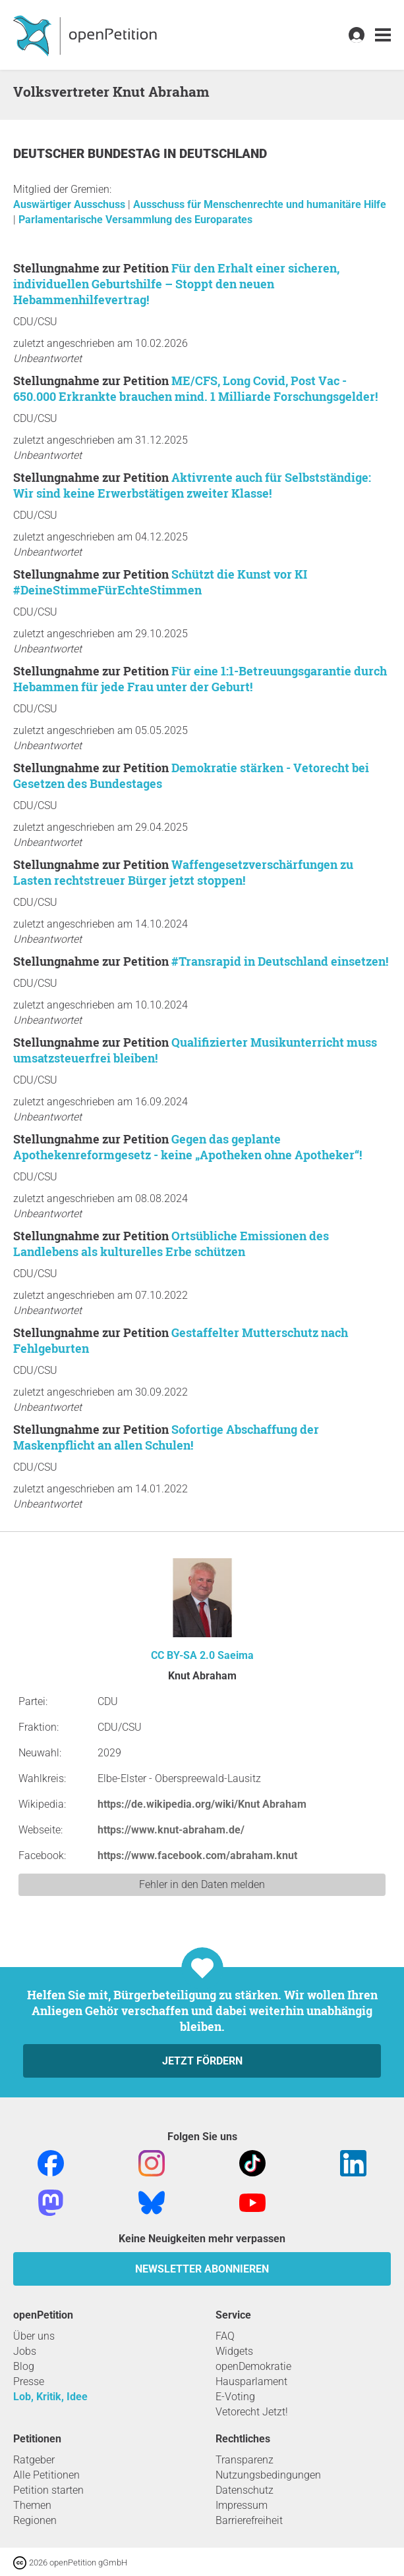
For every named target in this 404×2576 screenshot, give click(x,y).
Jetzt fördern (202, 2061)
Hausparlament (251, 2381)
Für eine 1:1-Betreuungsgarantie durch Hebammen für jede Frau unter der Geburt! (200, 679)
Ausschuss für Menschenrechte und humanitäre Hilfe (259, 204)
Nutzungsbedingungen (268, 2475)
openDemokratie (253, 2366)
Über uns (34, 2336)
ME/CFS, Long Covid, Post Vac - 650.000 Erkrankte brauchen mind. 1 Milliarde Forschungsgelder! (195, 388)
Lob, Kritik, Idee (50, 2396)
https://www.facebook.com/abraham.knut (197, 1855)
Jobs (24, 2351)
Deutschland (223, 153)
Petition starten (48, 2490)
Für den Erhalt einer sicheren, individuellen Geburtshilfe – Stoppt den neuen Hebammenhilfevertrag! (176, 283)
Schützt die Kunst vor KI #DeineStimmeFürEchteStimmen (160, 582)
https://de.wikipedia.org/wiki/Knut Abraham (202, 1804)
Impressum (242, 2505)
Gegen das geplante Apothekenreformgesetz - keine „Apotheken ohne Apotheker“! (187, 1147)
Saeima (235, 1655)
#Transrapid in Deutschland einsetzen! (279, 961)
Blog (23, 2366)
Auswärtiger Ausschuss (70, 204)
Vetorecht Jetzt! (252, 2411)
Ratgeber (34, 2460)
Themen (32, 2505)
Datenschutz (245, 2490)
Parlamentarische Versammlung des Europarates (135, 219)
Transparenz (245, 2460)
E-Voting (235, 2396)
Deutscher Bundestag (88, 153)
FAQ (225, 2336)
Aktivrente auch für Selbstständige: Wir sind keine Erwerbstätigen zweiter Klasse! (192, 485)
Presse (28, 2381)
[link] (383, 35)
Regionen (35, 2520)
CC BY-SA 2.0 (183, 1655)
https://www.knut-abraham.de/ (171, 1830)
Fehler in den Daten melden (202, 1884)
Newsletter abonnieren (202, 2269)
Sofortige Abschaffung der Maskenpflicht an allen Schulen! (166, 1437)
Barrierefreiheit (249, 2520)
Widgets (234, 2351)
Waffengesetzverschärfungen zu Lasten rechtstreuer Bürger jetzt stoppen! (183, 872)
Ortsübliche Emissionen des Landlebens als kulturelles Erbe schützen (171, 1243)
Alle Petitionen (46, 2475)
